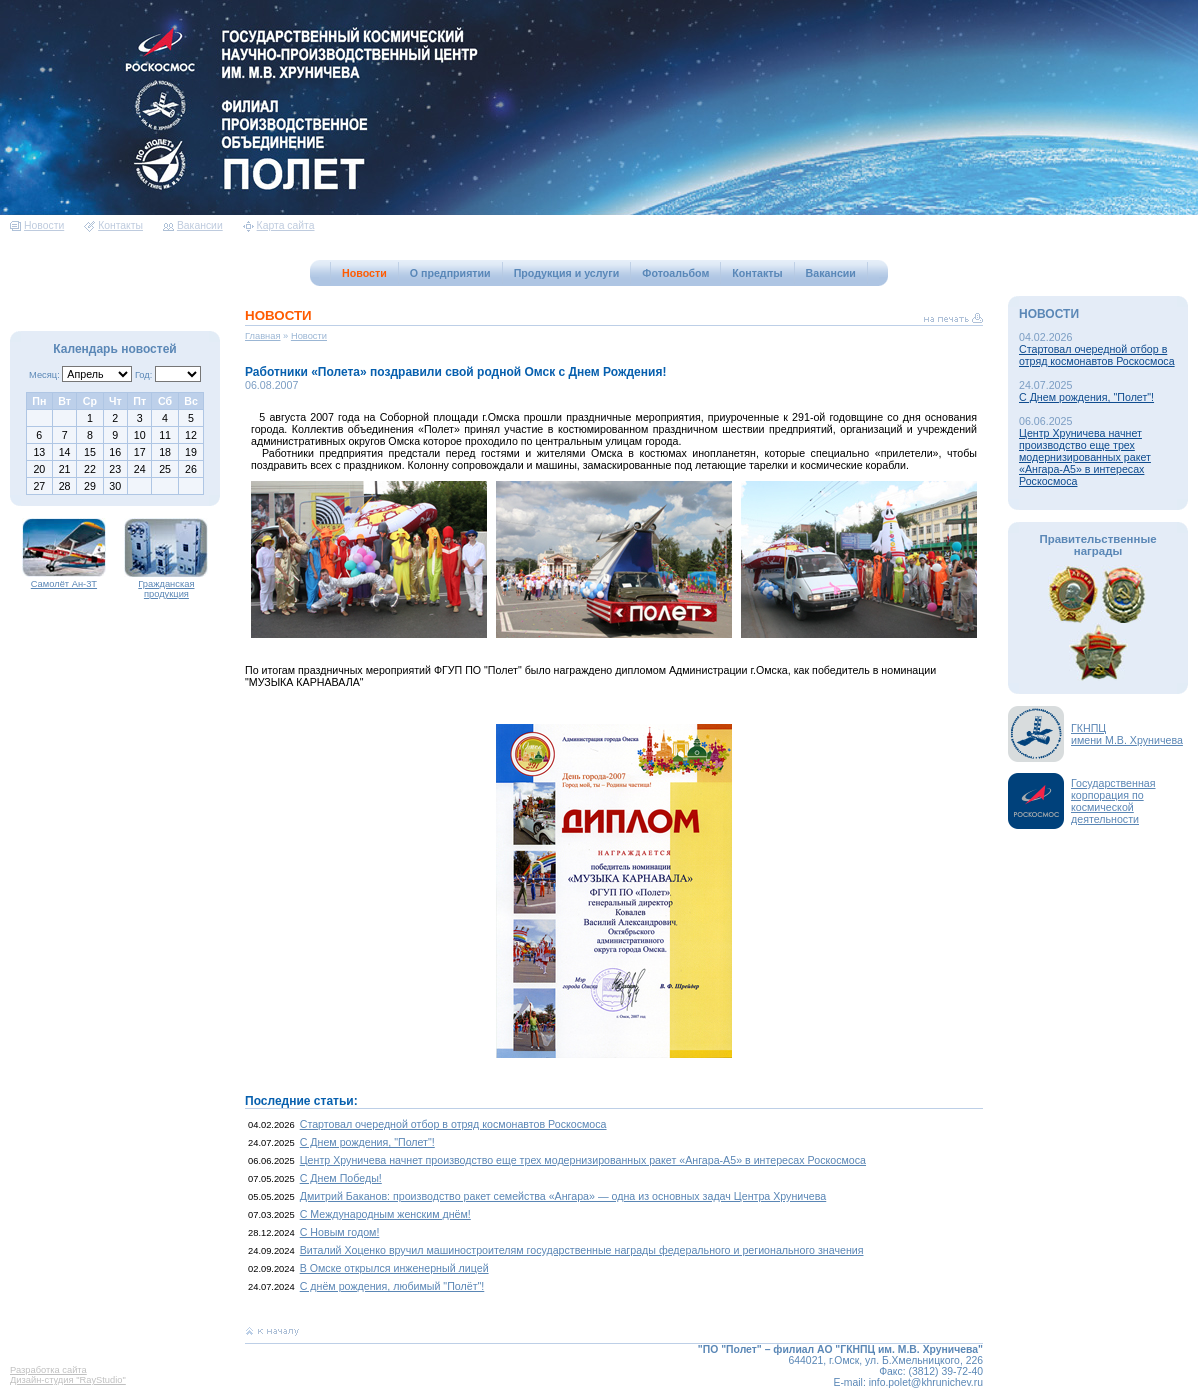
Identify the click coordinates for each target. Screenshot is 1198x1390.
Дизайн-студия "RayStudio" (68, 1380)
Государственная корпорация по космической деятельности (1113, 801)
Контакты (113, 225)
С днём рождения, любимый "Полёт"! (392, 1286)
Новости (37, 225)
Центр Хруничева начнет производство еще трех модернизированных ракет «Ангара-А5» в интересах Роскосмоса (583, 1160)
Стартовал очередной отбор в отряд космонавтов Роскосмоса (453, 1124)
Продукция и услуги (567, 273)
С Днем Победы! (341, 1178)
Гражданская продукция (166, 585)
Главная (263, 336)
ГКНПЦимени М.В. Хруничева (1127, 734)
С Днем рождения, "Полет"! (367, 1142)
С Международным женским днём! (385, 1214)
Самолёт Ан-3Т (64, 580)
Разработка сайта (48, 1370)
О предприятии (450, 273)
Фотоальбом (675, 273)
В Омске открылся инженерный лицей (394, 1268)
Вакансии (193, 225)
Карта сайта (279, 225)
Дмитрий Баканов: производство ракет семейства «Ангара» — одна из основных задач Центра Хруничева (563, 1196)
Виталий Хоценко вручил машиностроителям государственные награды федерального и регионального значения (582, 1250)
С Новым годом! (340, 1232)
